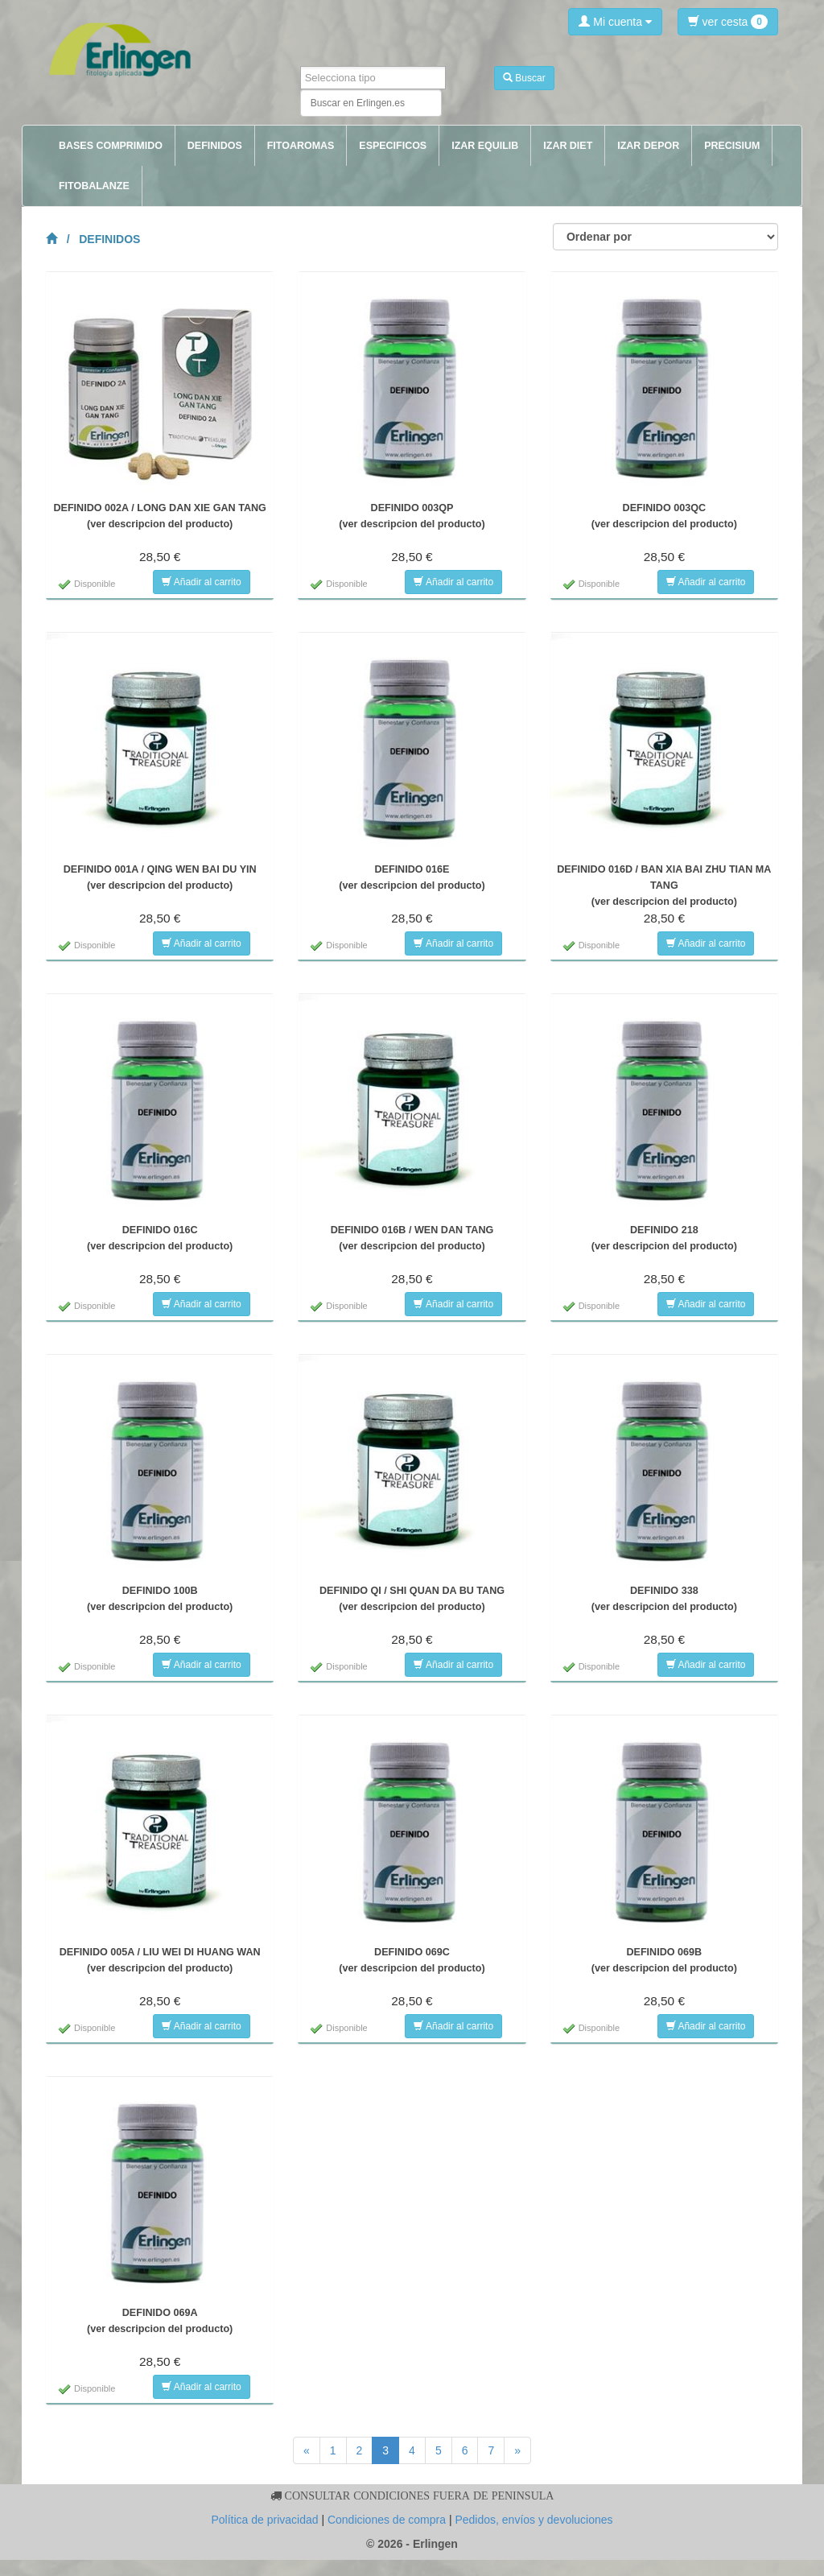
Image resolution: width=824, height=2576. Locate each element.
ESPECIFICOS (392, 145)
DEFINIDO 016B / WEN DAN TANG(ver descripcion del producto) (412, 1238)
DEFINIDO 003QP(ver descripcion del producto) (411, 516)
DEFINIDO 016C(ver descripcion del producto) (160, 1238)
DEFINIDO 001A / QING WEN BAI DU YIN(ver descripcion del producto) (160, 877)
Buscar (524, 78)
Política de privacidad (264, 2519)
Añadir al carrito (201, 582)
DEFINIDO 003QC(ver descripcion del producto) (664, 516)
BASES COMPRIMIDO (111, 145)
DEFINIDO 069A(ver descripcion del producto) (160, 2320)
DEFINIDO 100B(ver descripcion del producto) (160, 1598)
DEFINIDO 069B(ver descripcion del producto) (664, 1960)
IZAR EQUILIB (484, 145)
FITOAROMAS (301, 145)
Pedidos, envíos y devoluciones (533, 2519)
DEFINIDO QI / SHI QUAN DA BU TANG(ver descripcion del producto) (412, 1598)
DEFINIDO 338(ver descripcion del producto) (664, 1598)
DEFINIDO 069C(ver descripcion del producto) (411, 1960)
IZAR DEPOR (648, 145)
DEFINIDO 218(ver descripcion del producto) (664, 1238)
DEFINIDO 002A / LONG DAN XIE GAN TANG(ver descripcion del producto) (159, 516)
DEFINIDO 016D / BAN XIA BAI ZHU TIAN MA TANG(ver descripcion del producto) (664, 885)
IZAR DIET (567, 145)
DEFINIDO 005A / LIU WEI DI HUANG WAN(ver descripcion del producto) (160, 1960)
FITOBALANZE (94, 186)
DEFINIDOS (214, 145)
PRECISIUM (732, 145)
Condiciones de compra (387, 2519)
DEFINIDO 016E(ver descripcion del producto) (411, 877)
